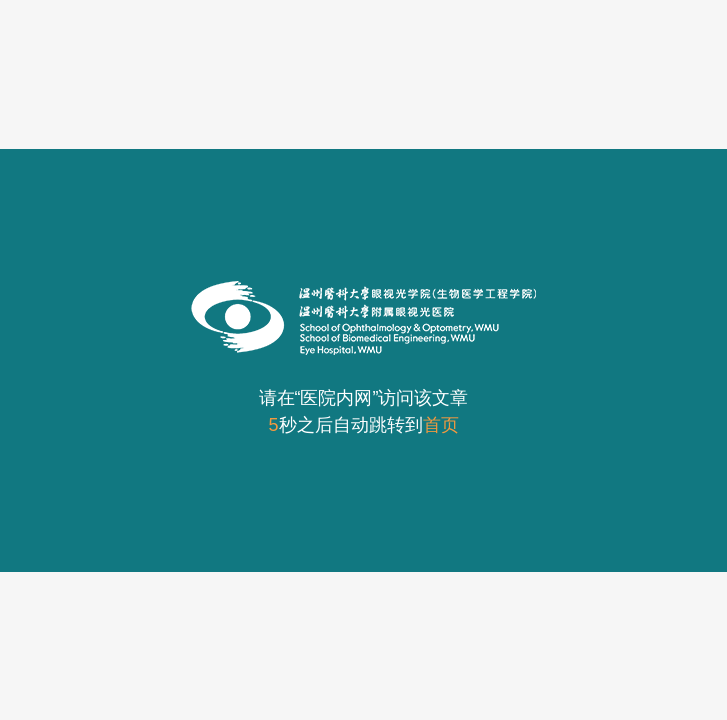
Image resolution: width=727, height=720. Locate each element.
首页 (441, 425)
